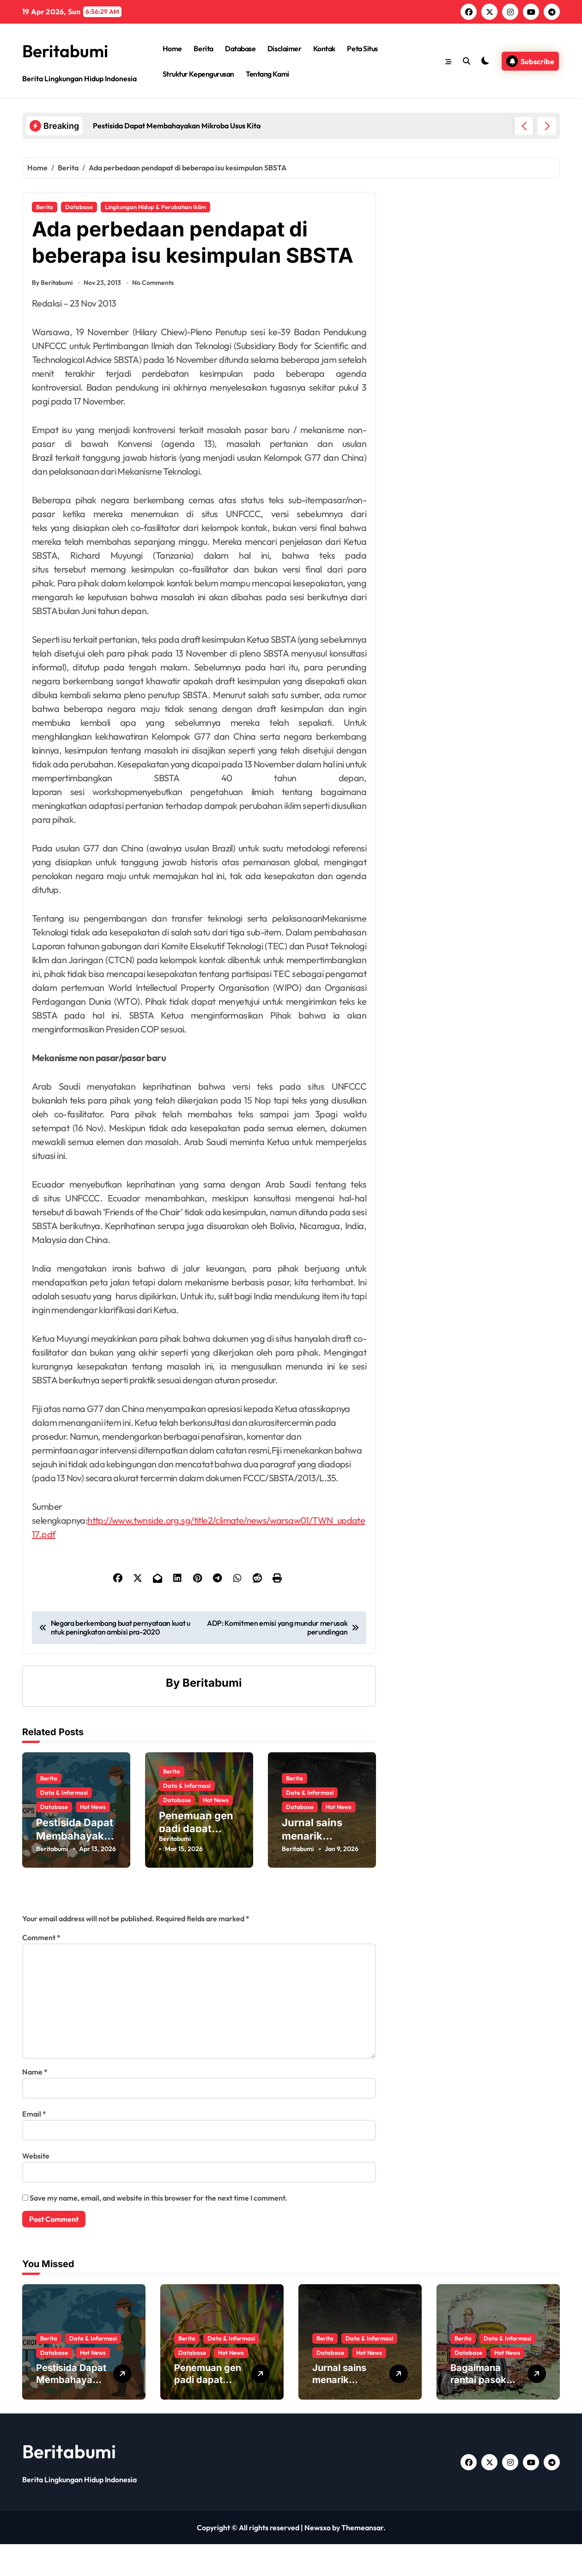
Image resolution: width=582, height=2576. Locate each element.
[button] (547, 126)
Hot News (93, 1836)
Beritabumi (69, 50)
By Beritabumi (52, 319)
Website (35, 2187)
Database (240, 48)
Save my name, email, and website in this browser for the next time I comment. (158, 2229)
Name (35, 2103)
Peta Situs (362, 48)
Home (172, 48)
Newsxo (317, 2559)
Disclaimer (284, 48)
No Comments (155, 319)
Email (34, 2145)
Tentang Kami (267, 73)
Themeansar (362, 2559)
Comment (41, 1969)
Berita (203, 48)
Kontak (324, 48)
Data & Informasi (64, 1822)
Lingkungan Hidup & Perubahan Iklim (155, 207)
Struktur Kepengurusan (198, 73)
